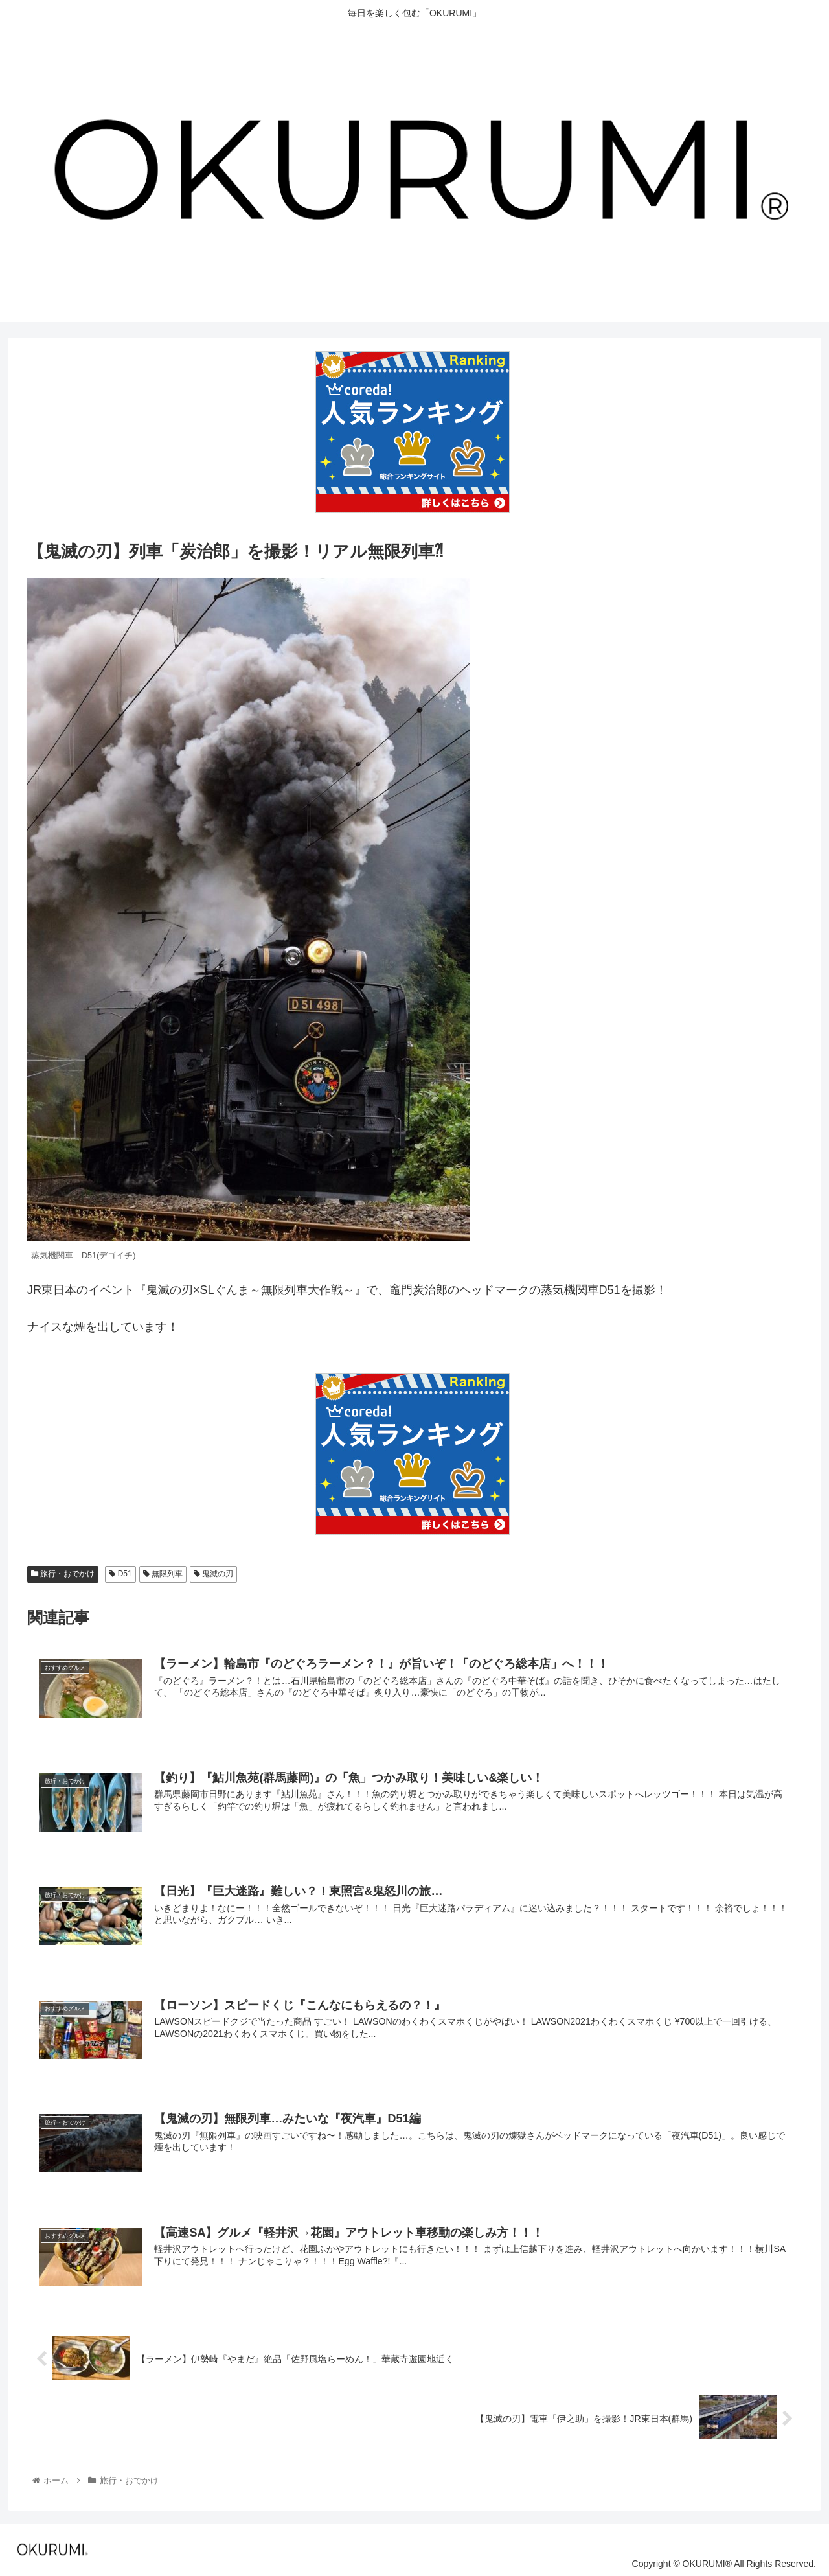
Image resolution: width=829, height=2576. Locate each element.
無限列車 (163, 1573)
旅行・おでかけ (63, 1573)
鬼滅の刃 (213, 1573)
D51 (120, 1573)
